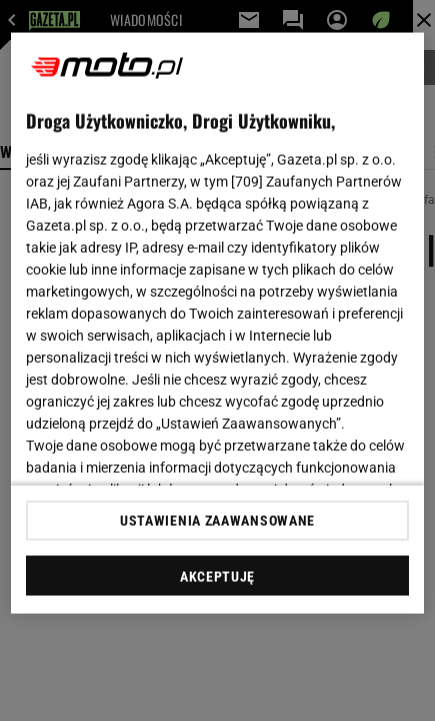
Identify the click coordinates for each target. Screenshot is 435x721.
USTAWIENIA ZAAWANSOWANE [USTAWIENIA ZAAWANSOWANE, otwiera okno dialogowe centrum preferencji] (217, 520)
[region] (217, 323)
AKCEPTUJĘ (217, 576)
